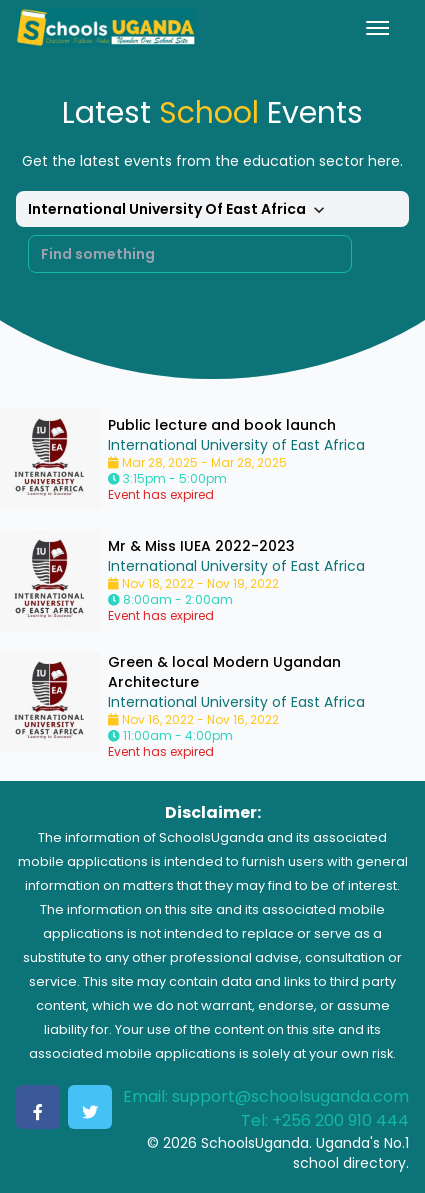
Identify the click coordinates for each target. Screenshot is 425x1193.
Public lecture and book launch (222, 425)
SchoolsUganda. (256, 1143)
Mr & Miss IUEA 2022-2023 (201, 546)
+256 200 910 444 (340, 1120)
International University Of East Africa (179, 210)
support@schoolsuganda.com (290, 1096)
